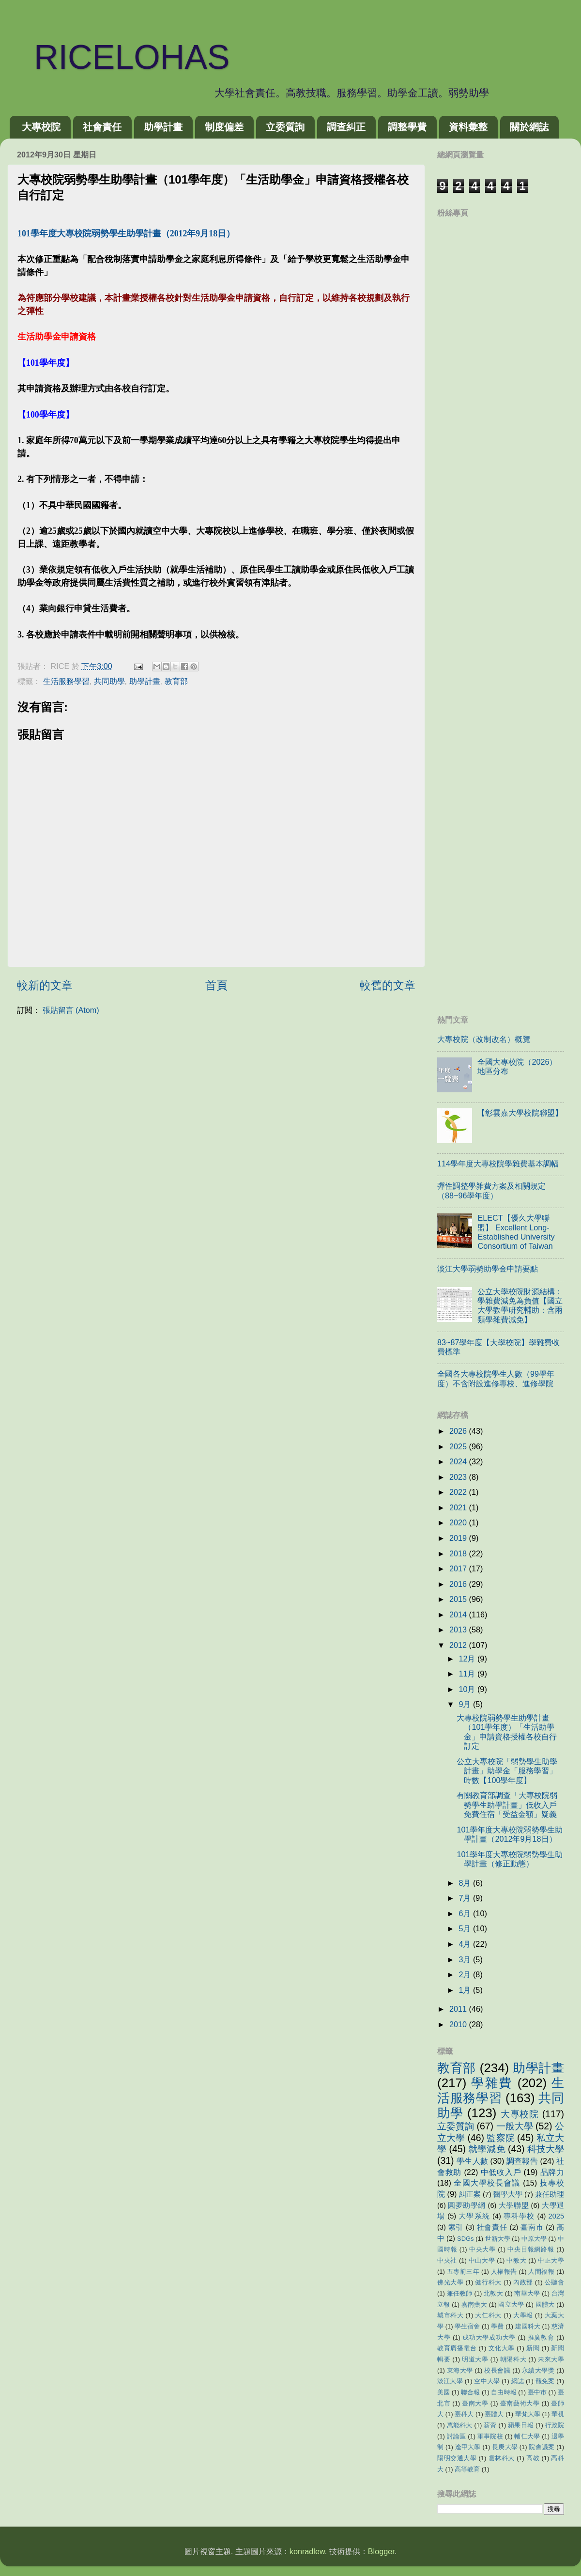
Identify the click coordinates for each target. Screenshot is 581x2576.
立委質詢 (285, 127)
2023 (459, 1477)
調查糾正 (346, 127)
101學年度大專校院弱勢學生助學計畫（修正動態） (510, 1859)
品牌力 (552, 2172)
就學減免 (486, 2148)
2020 (459, 1522)
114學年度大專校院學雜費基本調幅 (498, 1163)
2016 (459, 1584)
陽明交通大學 (456, 2458)
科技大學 (545, 2148)
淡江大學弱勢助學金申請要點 (487, 1268)
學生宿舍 (467, 2326)
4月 (466, 1944)
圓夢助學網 (467, 2205)
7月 (466, 1897)
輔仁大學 (527, 2436)
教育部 (176, 681)
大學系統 (474, 2216)
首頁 (216, 985)
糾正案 (470, 2194)
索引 (456, 2227)
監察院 (500, 2137)
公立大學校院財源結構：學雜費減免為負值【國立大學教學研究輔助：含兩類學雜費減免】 (520, 1305)
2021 (459, 1507)
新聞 (532, 2348)
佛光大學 (450, 2282)
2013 (459, 1629)
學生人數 (472, 2161)
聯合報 (470, 2392)
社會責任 (102, 127)
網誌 (517, 2381)
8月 (466, 1882)
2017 (459, 1568)
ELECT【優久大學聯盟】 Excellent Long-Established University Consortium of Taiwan (515, 1231)
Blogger (381, 2551)
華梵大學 (527, 2414)
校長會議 (497, 2370)
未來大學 (551, 2359)
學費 (497, 2326)
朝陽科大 (513, 2359)
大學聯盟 (514, 2205)
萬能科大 (460, 2425)
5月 (466, 1928)
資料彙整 (468, 127)
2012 (459, 1645)
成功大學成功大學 (489, 2337)
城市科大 (450, 2315)
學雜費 (492, 2083)
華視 (557, 2414)
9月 (466, 1704)
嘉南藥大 (474, 2304)
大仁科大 (488, 2315)
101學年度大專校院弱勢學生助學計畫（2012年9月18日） (510, 1834)
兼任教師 (460, 2293)
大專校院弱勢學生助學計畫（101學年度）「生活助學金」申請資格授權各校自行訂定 (507, 1731)
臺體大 (494, 2414)
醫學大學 (507, 2194)
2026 (459, 1431)
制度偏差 (224, 127)
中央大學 (482, 2249)
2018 (459, 1553)
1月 (466, 1990)
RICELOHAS (115, 57)
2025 (459, 1446)
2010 (459, 2024)
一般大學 (514, 2126)
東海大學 (460, 2370)
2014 (459, 1614)
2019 (459, 1538)
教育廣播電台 (456, 2348)
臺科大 (464, 2414)
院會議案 (541, 2447)
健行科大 (488, 2282)
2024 (459, 1461)
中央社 (447, 2260)
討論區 (456, 2436)
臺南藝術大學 (519, 2403)
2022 (459, 1492)
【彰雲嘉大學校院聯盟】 (520, 1112)
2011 (459, 2008)
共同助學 (109, 681)
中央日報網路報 (530, 2249)
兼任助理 (549, 2194)
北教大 (493, 2293)
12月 (468, 1658)
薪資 (490, 2425)
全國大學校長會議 (487, 2182)
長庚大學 (505, 2447)
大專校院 (41, 127)
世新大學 (497, 2238)
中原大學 (534, 2238)
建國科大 (527, 2326)
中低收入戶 (501, 2172)
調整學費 (407, 127)
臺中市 (537, 2392)
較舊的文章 (387, 985)
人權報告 (504, 2271)
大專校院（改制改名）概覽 (483, 1039)
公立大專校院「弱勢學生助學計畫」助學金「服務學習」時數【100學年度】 (507, 1771)
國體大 (545, 2304)
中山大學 (482, 2260)
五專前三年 (463, 2271)
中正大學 (551, 2260)
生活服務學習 (66, 681)
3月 (466, 1959)
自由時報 (503, 2392)
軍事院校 (490, 2436)
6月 (466, 1913)
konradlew (307, 2551)
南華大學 (527, 2293)
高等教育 (467, 2469)
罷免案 (545, 2381)
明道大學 (475, 2359)
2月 (466, 1974)
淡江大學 (450, 2381)
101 (126, 233)
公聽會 (554, 2282)
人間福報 (541, 2271)
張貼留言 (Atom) (71, 1010)
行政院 (554, 2425)
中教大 (516, 2260)
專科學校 (519, 2216)
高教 (532, 2458)
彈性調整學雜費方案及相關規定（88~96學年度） (491, 1190)
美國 (443, 2392)
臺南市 (531, 2227)
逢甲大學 (468, 2447)
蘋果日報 (521, 2425)
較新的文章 (45, 985)
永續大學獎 (538, 2370)
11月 (468, 1673)
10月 (468, 1689)
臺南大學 (475, 2403)
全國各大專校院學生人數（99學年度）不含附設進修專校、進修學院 (495, 1378)
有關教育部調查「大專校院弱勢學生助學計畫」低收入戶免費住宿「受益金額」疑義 (507, 1804)
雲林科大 (502, 2458)
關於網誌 (529, 127)
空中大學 (487, 2381)
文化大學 (502, 2348)
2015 (459, 1599)
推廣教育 (541, 2337)
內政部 (523, 2282)
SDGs (465, 2238)
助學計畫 (163, 127)
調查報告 (522, 2161)
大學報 (523, 2315)
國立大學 (511, 2304)
